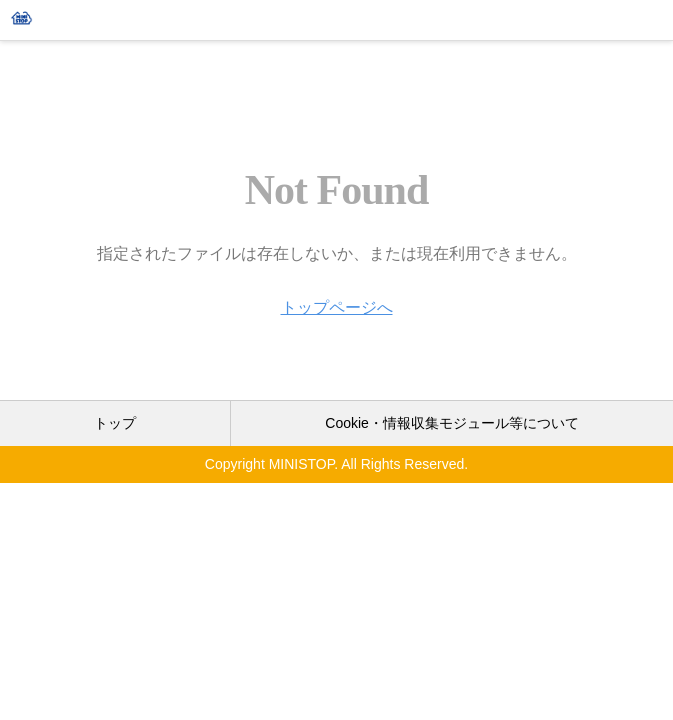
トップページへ (337, 307)
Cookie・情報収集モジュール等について (452, 423)
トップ (115, 423)
